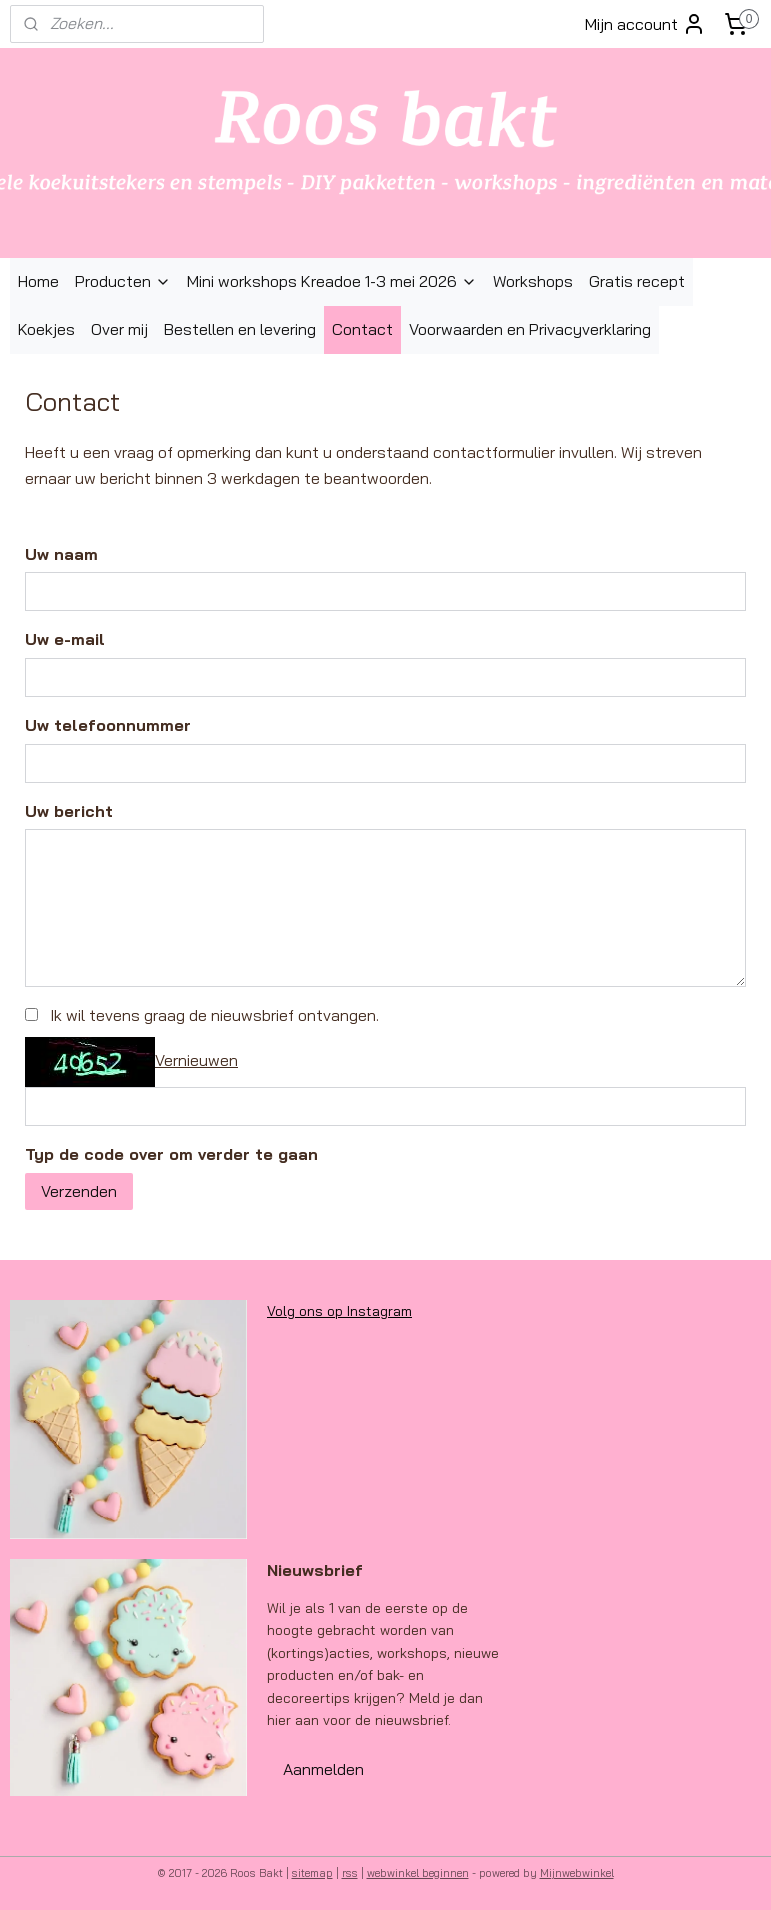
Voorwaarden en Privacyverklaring (530, 329)
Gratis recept (637, 281)
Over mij (119, 329)
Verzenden (79, 1191)
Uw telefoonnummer (108, 725)
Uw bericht (69, 811)
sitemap (312, 1873)
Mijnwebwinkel (577, 1873)
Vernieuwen (196, 1060)
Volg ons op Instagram (339, 1311)
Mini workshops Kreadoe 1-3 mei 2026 (332, 281)
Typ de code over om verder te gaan (171, 1154)
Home (38, 281)
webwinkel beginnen (418, 1873)
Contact (362, 329)
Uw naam (61, 554)
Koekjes (46, 329)
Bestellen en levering (240, 329)
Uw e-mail (65, 640)
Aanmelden (323, 1769)
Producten (123, 281)
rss (350, 1873)
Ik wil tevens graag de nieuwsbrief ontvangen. (214, 1015)
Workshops (533, 281)
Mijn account (645, 24)
